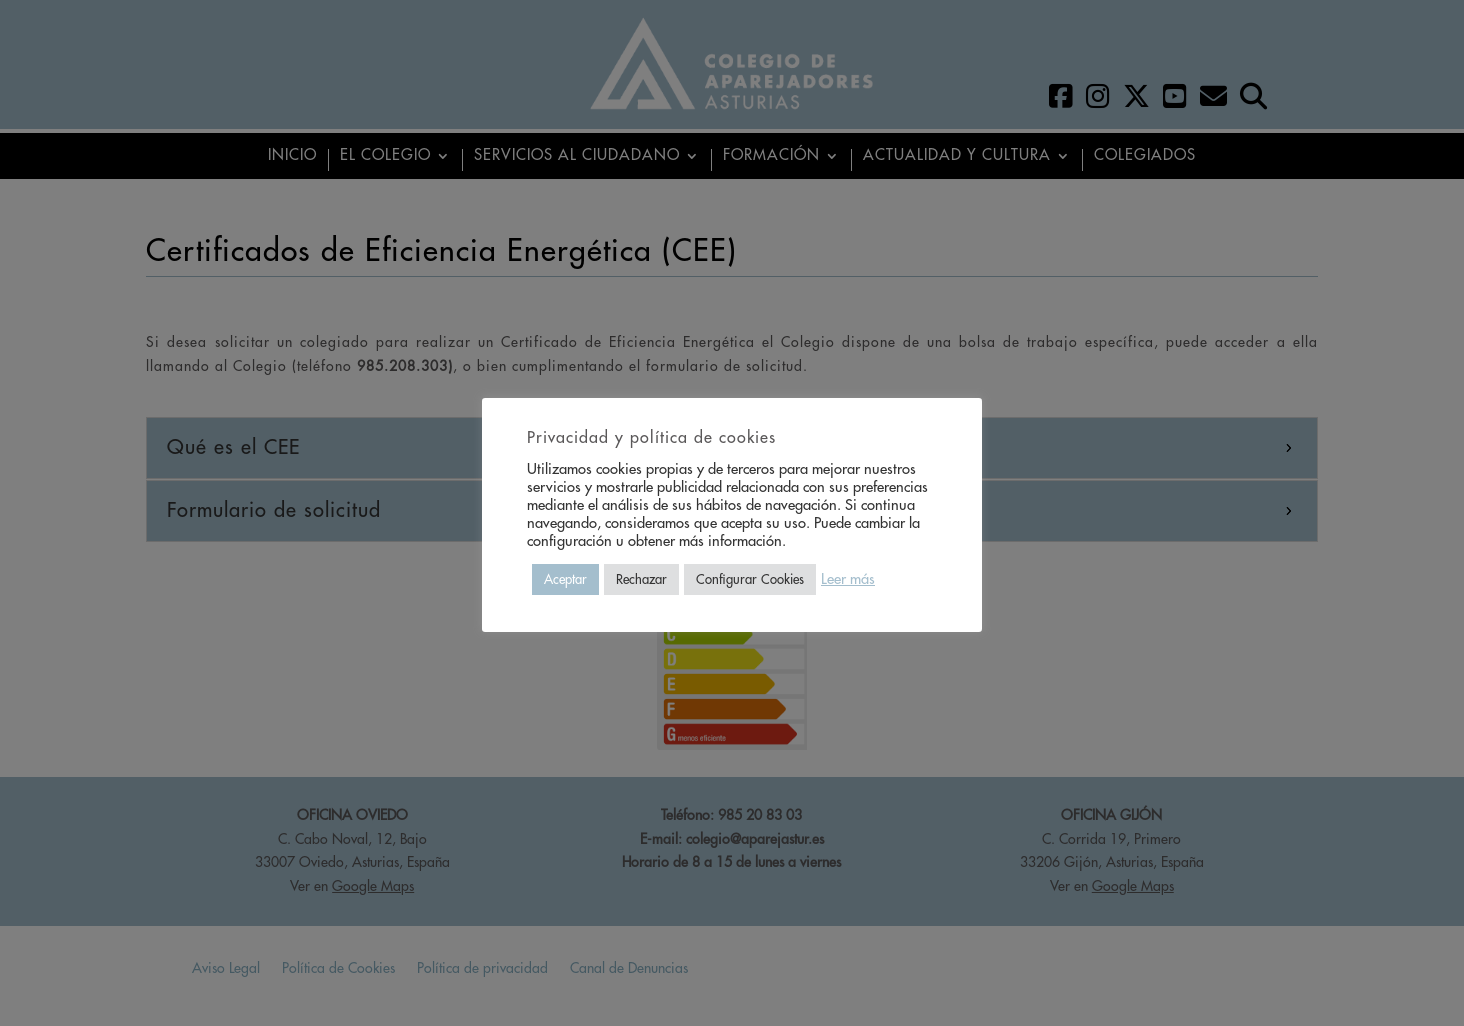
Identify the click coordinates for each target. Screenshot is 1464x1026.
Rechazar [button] (641, 579)
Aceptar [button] (565, 579)
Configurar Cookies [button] (750, 579)
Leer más (848, 579)
